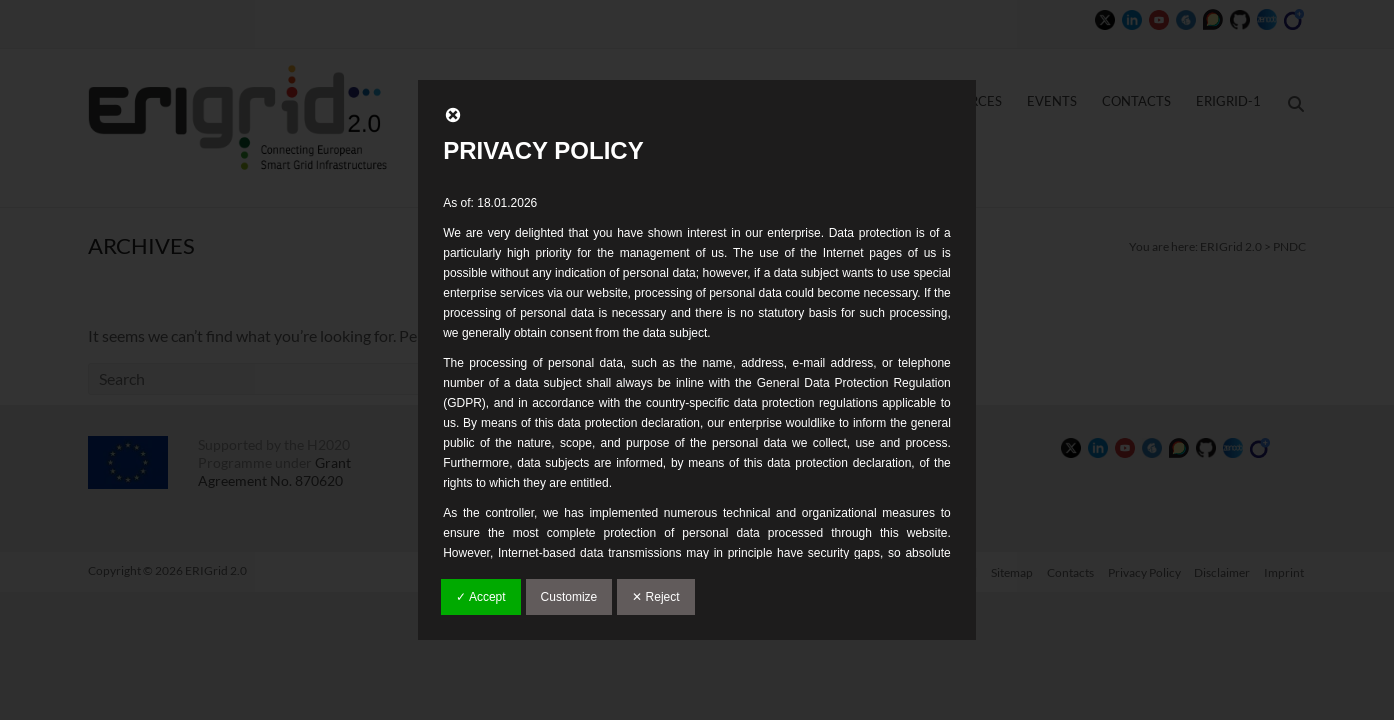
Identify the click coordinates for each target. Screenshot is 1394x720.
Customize (569, 597)
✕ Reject (655, 597)
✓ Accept (480, 597)
